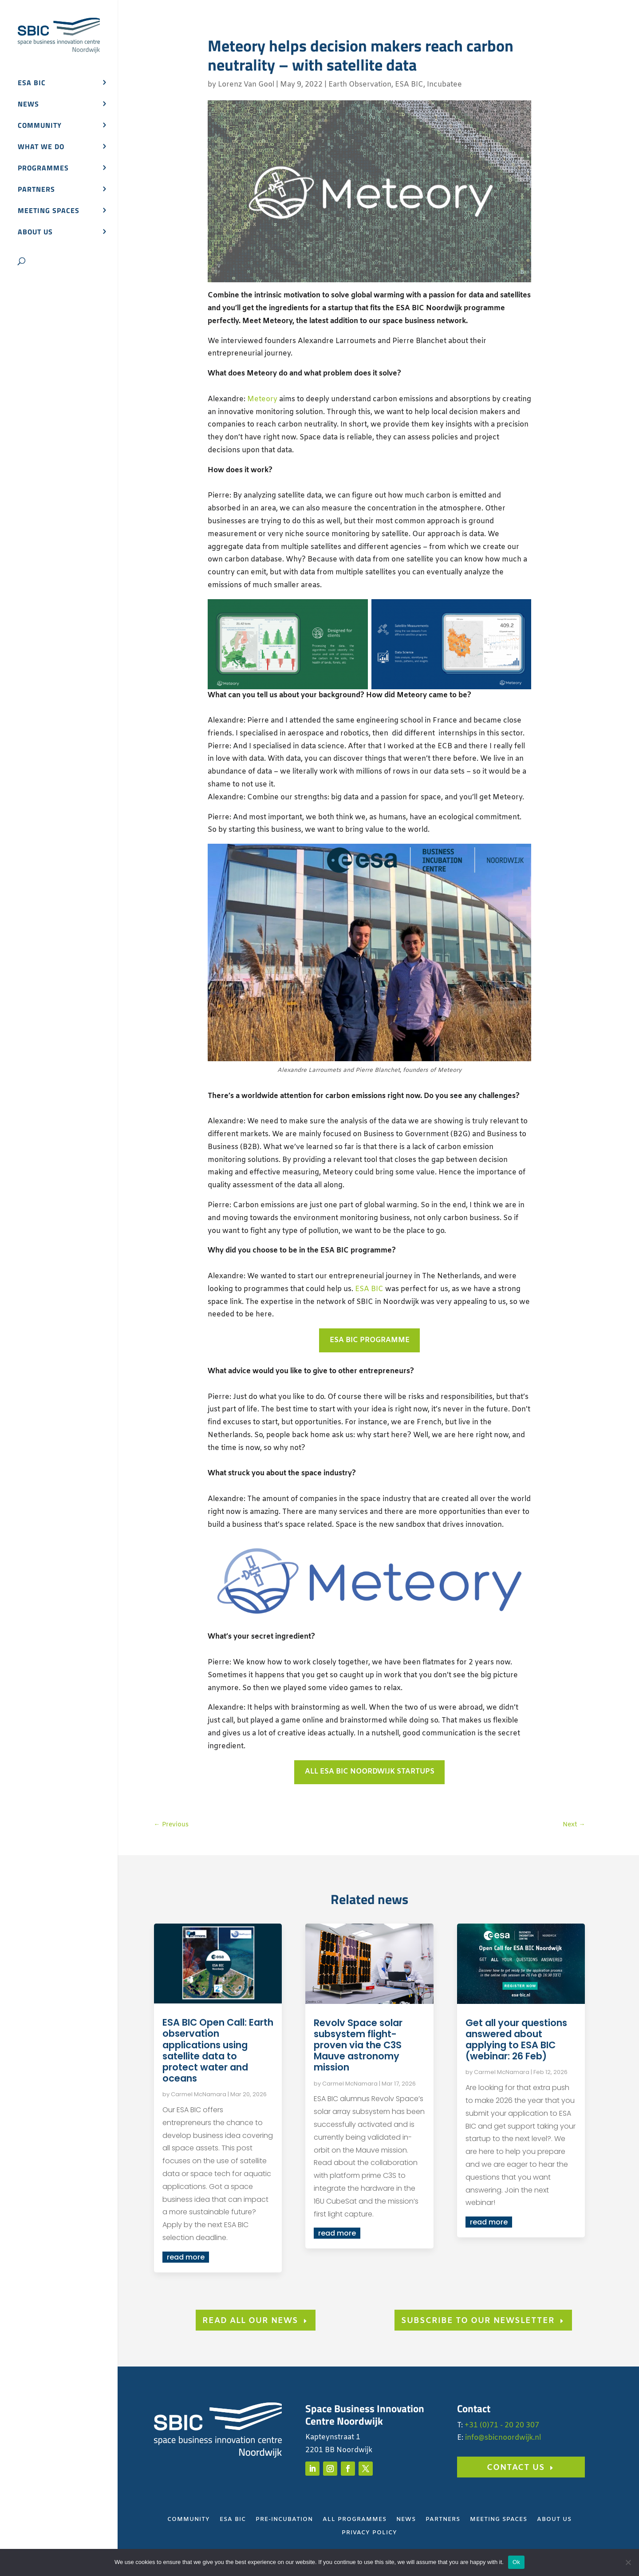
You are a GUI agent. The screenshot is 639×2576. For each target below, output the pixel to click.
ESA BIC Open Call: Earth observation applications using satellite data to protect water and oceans (217, 2050)
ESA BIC (32, 83)
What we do (41, 147)
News (28, 105)
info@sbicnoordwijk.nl (503, 2437)
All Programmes (355, 2520)
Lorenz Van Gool (246, 84)
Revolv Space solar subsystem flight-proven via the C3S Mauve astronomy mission (358, 2045)
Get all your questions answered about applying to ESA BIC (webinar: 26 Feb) (516, 2039)
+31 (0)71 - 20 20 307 (502, 2425)
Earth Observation (359, 84)
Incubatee (444, 84)
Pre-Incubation (284, 2520)
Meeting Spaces (498, 2520)
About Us (554, 2520)
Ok (516, 2562)
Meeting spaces (48, 211)
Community (40, 126)
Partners (36, 190)
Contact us (516, 2467)
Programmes (43, 169)
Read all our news (250, 2320)
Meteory (262, 399)
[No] (627, 2562)
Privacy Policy (369, 2533)
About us (35, 233)
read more (186, 2257)
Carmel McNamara (198, 2094)
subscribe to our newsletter (478, 2320)
